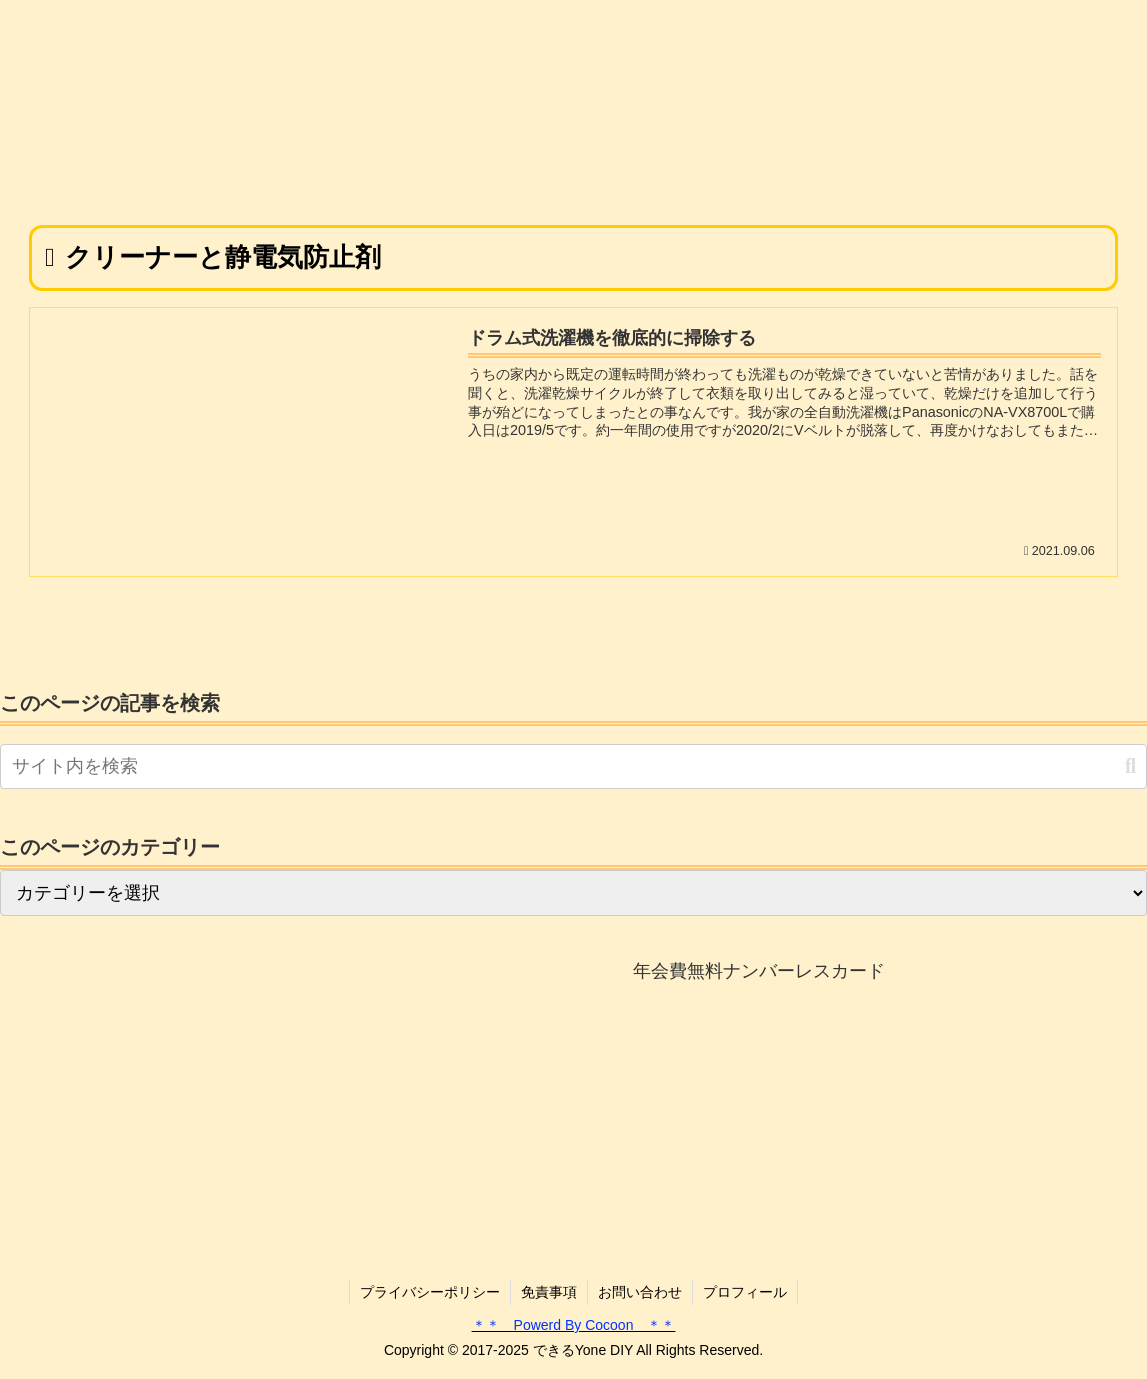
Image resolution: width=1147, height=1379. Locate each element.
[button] (1130, 766)
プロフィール (745, 1292)
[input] (573, 766)
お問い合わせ (640, 1292)
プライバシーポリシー (430, 1292)
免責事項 (549, 1292)
